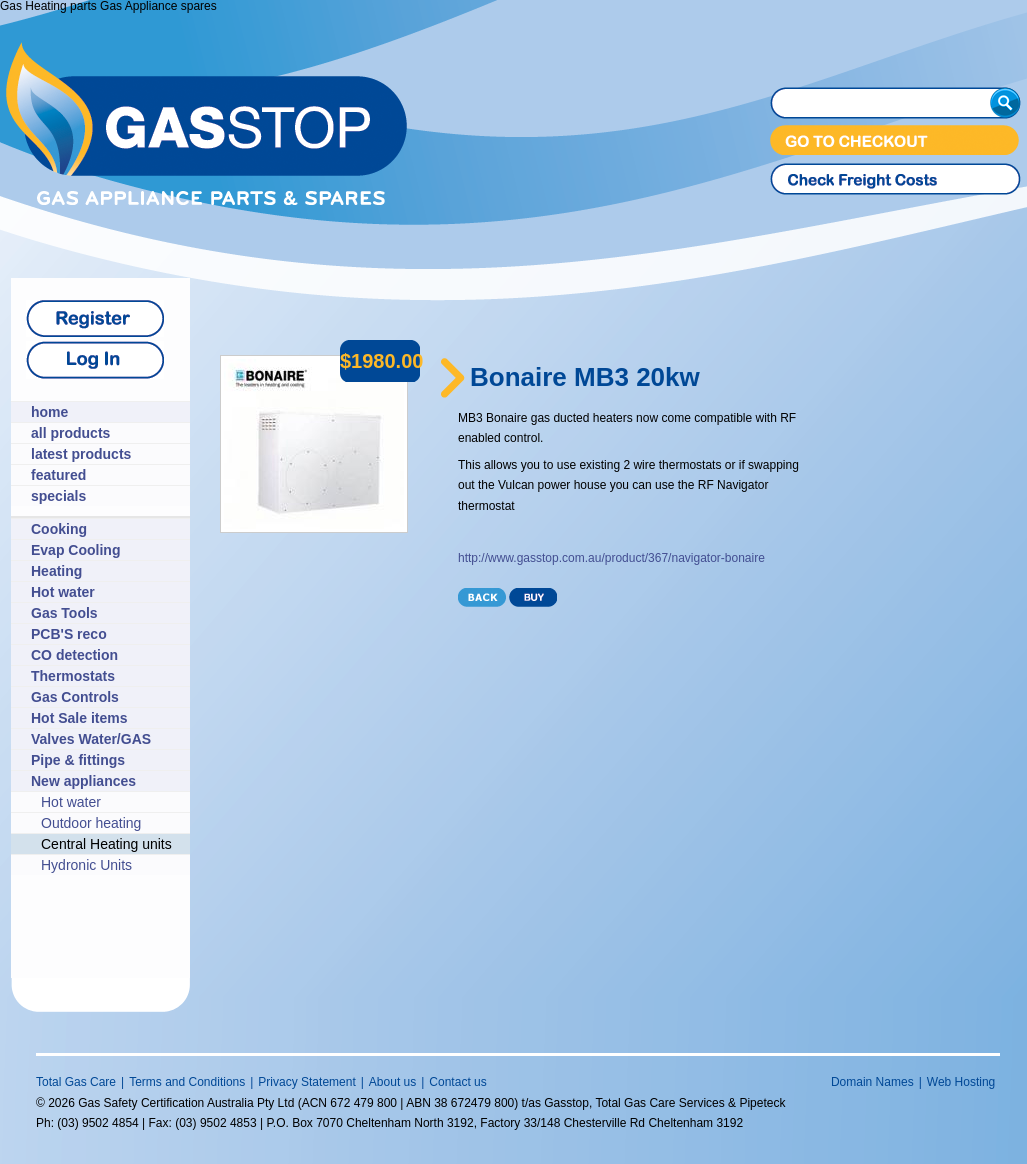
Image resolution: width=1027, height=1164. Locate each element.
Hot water (71, 802)
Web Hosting (961, 1082)
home (49, 412)
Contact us (457, 1082)
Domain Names (872, 1082)
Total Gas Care (76, 1082)
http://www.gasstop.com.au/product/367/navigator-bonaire (611, 558)
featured (58, 475)
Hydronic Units (86, 865)
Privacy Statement (306, 1082)
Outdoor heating (91, 823)
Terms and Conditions (187, 1082)
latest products (81, 454)
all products (70, 433)
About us (392, 1082)
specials (58, 496)
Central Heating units (106, 844)
